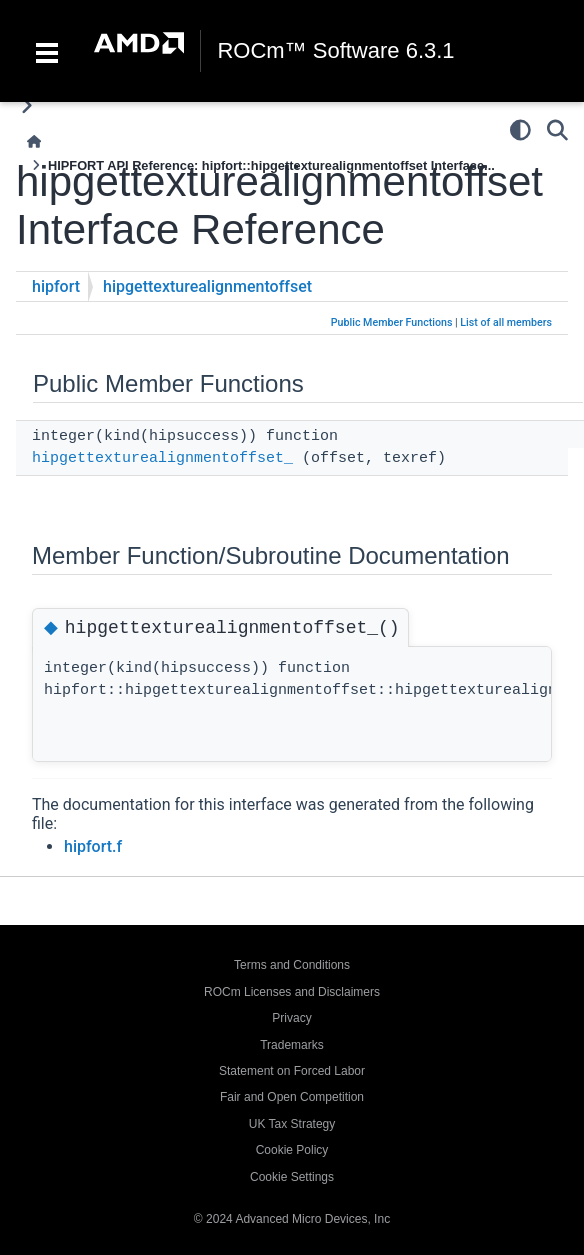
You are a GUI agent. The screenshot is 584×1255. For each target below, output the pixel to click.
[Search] (557, 130)
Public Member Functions (392, 322)
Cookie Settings (292, 1177)
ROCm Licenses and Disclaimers (292, 992)
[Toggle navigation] (47, 51)
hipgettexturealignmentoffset (207, 286)
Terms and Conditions (292, 965)
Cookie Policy (292, 1150)
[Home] (34, 141)
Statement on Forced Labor (292, 1071)
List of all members (506, 322)
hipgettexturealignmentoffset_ (162, 458)
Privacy (291, 1018)
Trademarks (292, 1045)
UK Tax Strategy (292, 1124)
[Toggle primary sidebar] (26, 105)
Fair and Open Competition (292, 1097)
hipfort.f (93, 846)
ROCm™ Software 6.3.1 (335, 51)
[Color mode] (520, 130)
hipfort (56, 286)
